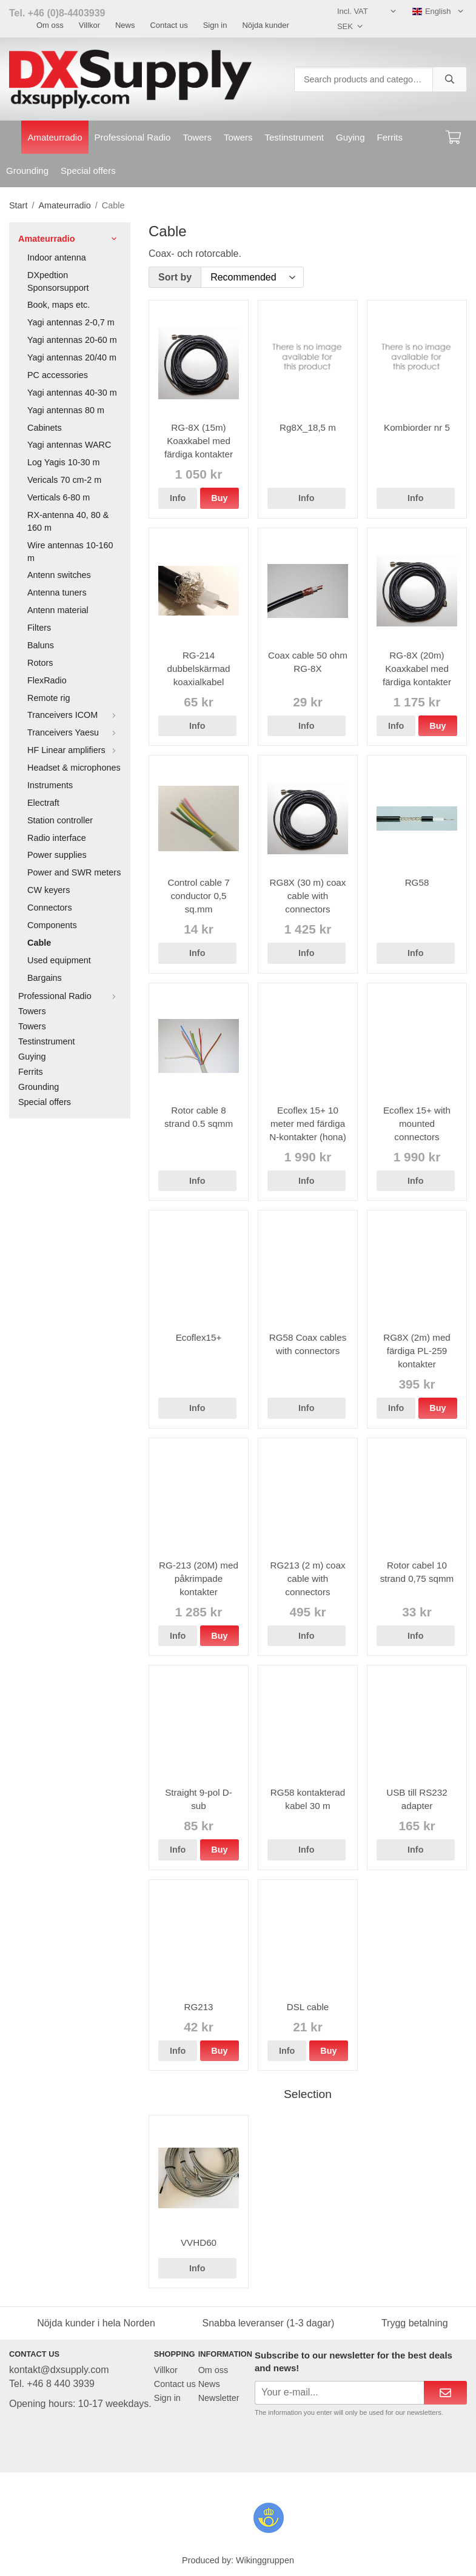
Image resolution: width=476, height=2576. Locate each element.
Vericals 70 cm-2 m (64, 480)
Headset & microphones (74, 767)
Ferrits (390, 137)
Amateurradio (54, 137)
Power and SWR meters (74, 872)
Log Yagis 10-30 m (63, 462)
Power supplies (57, 855)
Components (52, 925)
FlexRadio (47, 680)
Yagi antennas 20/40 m (71, 357)
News (125, 25)
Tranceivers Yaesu (74, 732)
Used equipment (59, 960)
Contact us (168, 25)
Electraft (43, 803)
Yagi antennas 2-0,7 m (71, 322)
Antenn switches (59, 575)
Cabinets (44, 428)
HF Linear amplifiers (74, 750)
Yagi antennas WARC (69, 445)
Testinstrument (294, 137)
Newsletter (219, 2398)
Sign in (215, 25)
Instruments (50, 785)
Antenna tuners (57, 592)
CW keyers (48, 890)
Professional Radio (133, 137)
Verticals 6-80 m (58, 497)
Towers (197, 137)
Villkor (89, 25)
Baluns (40, 645)
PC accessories (57, 375)
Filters (39, 627)
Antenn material (58, 610)
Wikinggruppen (265, 2560)
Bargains (44, 978)
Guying (350, 137)
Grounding (27, 170)
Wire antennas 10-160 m (70, 551)
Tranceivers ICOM (74, 715)
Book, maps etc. (58, 305)
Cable (39, 943)
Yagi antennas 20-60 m (72, 340)
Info (178, 498)
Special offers (88, 170)
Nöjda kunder (265, 25)
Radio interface (56, 838)
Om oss (50, 25)
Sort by (175, 277)
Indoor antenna (56, 257)
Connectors (49, 907)
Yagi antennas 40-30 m (72, 392)
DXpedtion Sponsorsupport (58, 281)
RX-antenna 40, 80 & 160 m (68, 521)
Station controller (60, 820)
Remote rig (48, 698)
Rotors (40, 663)
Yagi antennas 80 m (65, 410)
